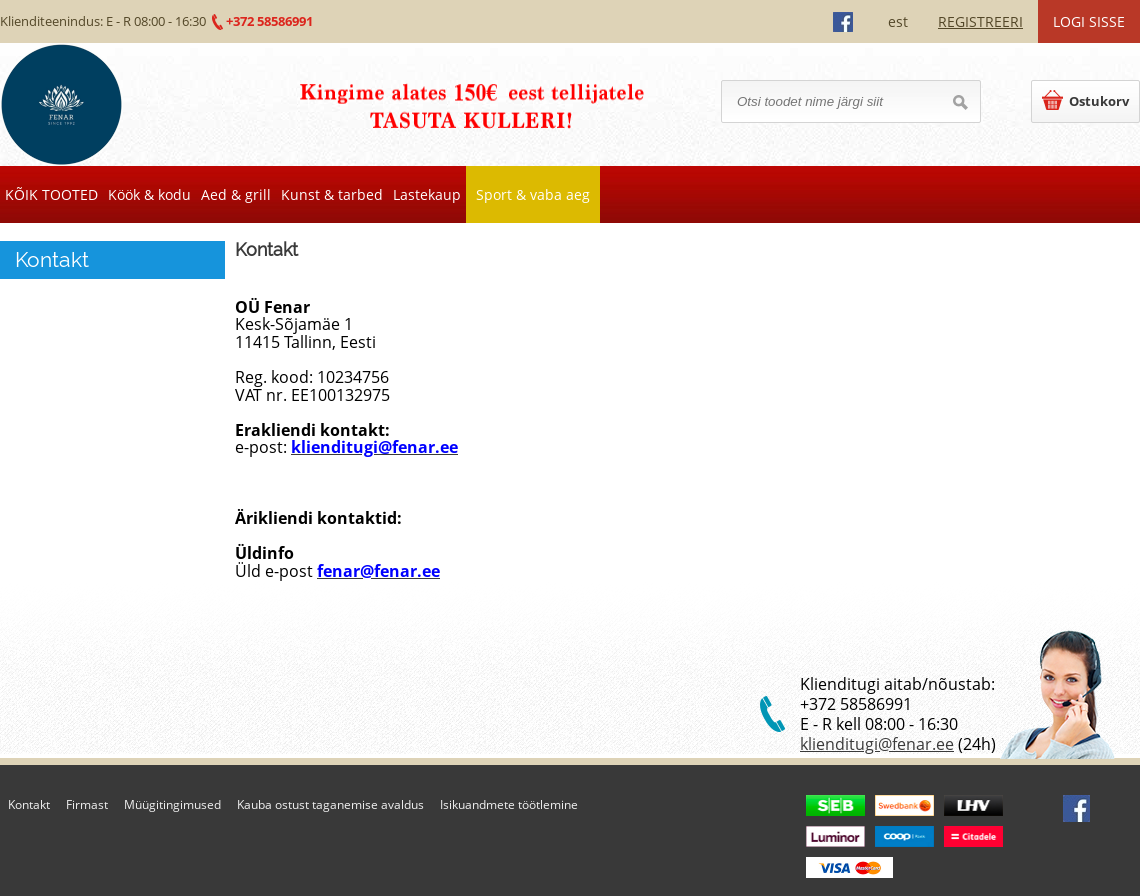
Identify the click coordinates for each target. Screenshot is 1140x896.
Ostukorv (1085, 100)
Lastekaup (427, 194)
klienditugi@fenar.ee (877, 744)
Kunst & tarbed (332, 194)
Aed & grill (236, 194)
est (898, 21)
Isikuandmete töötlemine (509, 804)
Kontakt (29, 804)
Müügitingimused (172, 804)
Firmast (87, 804)
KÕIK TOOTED (51, 194)
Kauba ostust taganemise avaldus (330, 804)
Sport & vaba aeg (533, 194)
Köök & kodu (149, 194)
